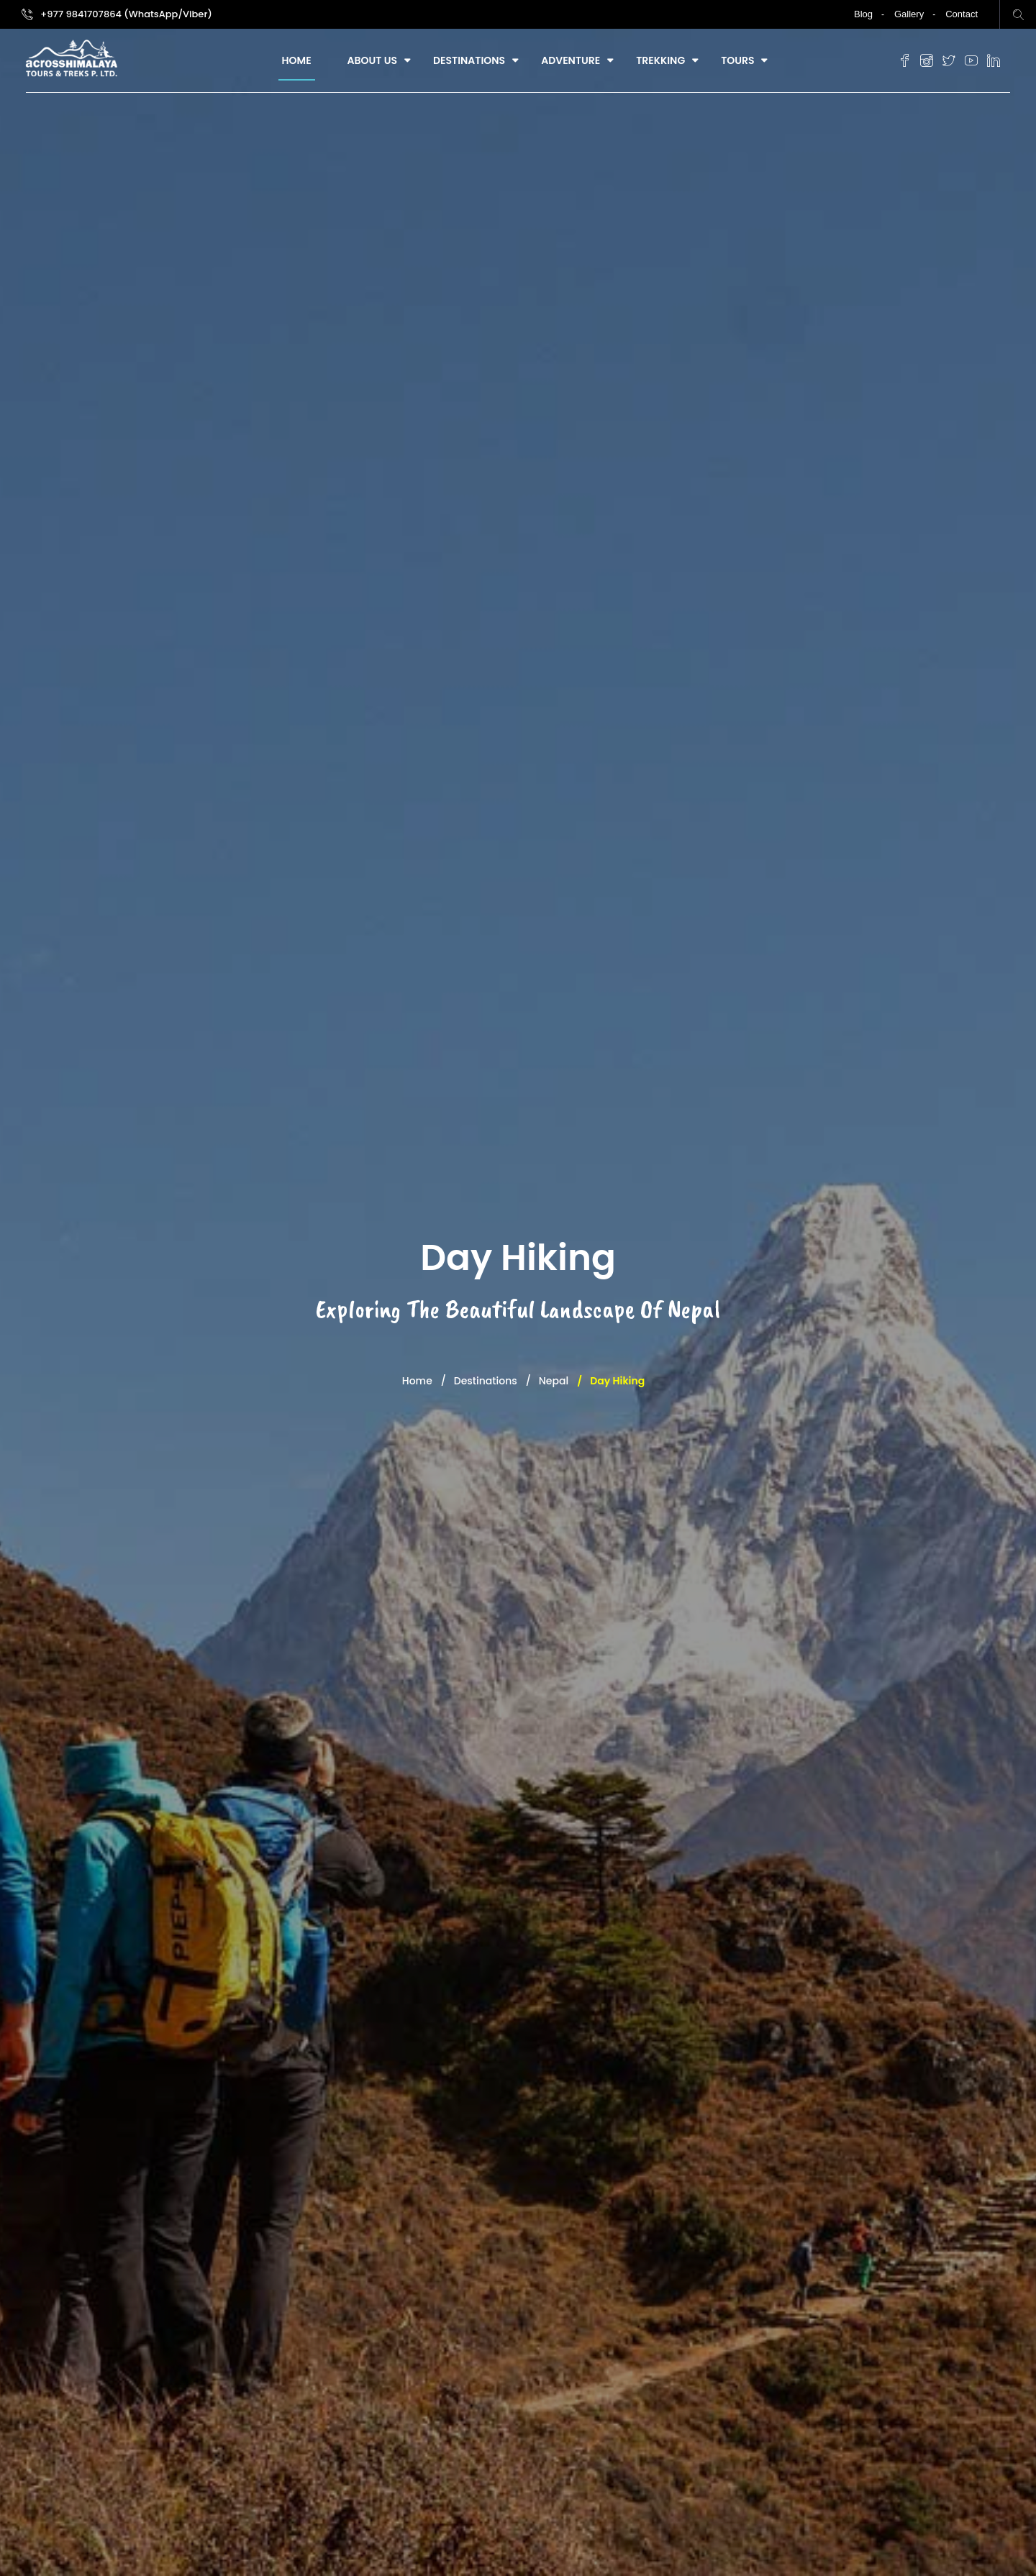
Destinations (469, 60)
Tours (737, 60)
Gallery (909, 14)
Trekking (660, 60)
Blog (863, 14)
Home (297, 60)
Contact (961, 14)
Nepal (553, 1381)
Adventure (570, 60)
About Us (372, 60)
